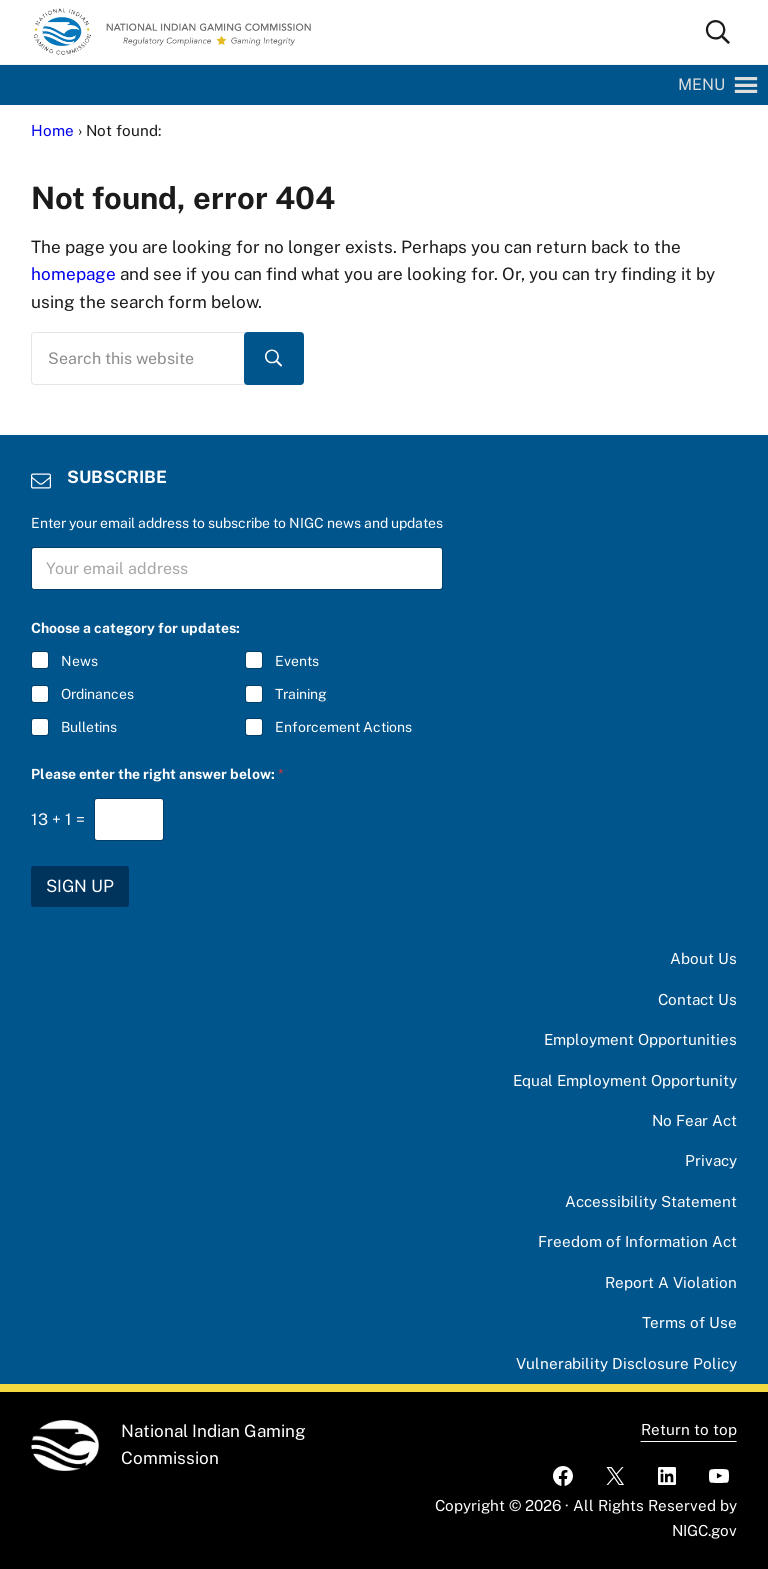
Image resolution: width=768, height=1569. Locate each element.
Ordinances (97, 694)
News (79, 661)
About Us (703, 958)
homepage (73, 274)
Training (301, 694)
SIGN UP (80, 886)
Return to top (689, 1429)
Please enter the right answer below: (157, 774)
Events (297, 661)
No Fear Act (694, 1120)
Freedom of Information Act (637, 1241)
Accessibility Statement (651, 1201)
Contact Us (697, 999)
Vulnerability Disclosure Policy (626, 1363)
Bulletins (89, 727)
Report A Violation (671, 1282)
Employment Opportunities (640, 1039)
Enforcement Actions (343, 727)
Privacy (711, 1160)
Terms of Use (689, 1322)
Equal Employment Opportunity (625, 1080)
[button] (701, 85)
